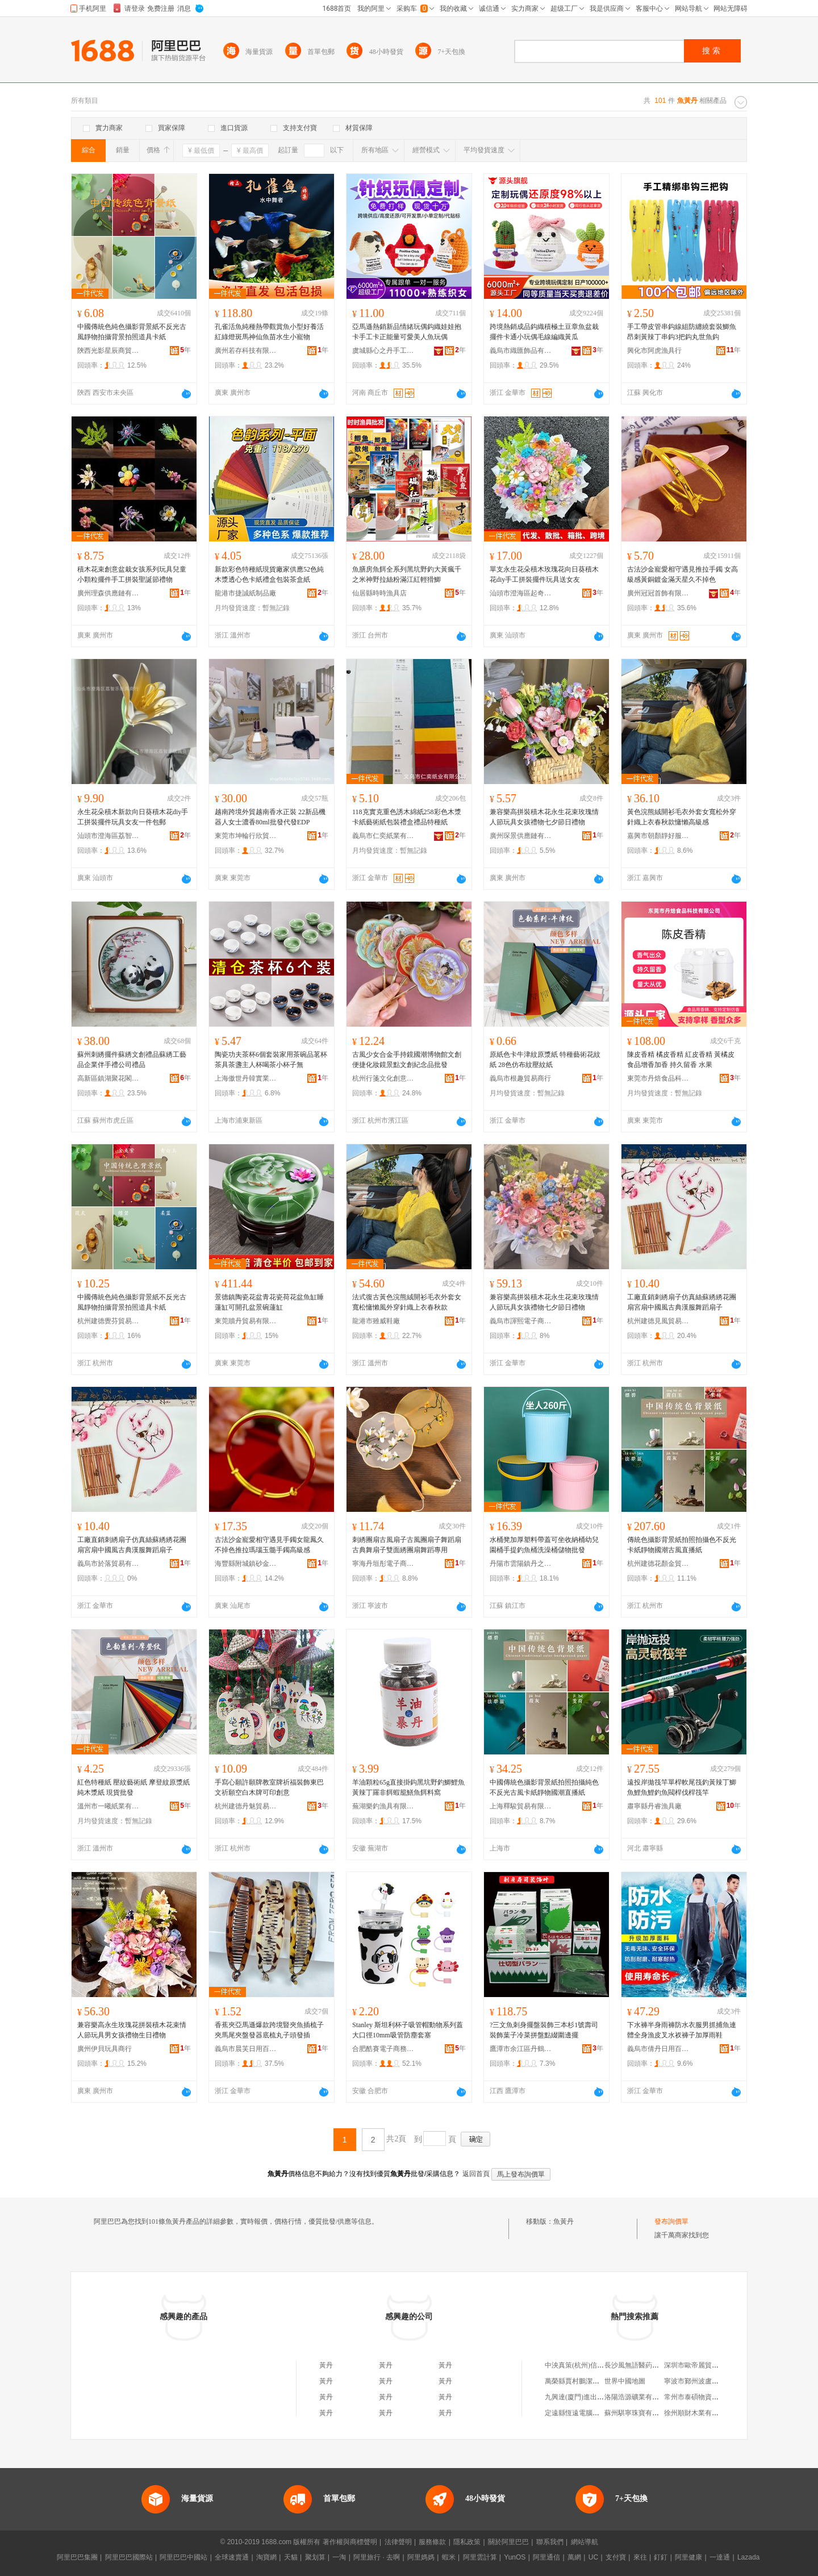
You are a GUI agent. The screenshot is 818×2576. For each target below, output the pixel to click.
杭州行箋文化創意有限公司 (383, 1078)
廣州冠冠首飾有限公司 (658, 593)
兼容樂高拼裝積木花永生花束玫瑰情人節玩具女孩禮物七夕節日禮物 (544, 817)
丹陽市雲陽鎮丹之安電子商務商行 (521, 1564)
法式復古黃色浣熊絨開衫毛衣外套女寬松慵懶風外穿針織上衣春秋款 (406, 1302)
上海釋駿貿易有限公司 (521, 1806)
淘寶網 (266, 2557)
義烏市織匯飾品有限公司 (521, 351)
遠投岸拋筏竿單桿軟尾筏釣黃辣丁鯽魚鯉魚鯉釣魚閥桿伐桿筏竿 (681, 1787)
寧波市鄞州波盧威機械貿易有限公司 (718, 2381)
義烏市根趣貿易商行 (520, 1078)
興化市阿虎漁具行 (654, 351)
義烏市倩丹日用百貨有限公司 (658, 2049)
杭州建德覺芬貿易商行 (108, 1321)
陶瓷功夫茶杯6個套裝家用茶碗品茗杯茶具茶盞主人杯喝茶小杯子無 (271, 1060)
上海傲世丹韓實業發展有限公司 (246, 1078)
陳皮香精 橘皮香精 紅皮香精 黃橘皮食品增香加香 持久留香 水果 (680, 1060)
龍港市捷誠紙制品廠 (245, 593)
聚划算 (315, 2557)
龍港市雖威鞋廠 (376, 1321)
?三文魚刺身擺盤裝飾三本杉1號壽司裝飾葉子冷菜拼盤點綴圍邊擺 (544, 2030)
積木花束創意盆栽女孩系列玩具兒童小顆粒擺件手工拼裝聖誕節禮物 (131, 574)
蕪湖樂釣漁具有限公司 (383, 1806)
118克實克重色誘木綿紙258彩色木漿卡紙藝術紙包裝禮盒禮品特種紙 (406, 817)
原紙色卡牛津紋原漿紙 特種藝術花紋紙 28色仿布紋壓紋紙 (545, 1060)
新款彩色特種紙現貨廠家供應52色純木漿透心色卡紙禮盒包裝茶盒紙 (269, 574)
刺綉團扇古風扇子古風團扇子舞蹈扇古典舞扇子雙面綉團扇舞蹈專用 (406, 1545)
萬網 (574, 2557)
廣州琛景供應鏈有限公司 (521, 836)
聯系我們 (550, 2542)
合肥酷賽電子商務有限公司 (383, 2049)
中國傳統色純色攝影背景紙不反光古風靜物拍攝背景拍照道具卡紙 (131, 332)
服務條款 (432, 2542)
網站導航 (584, 2542)
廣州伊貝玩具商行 (104, 2049)
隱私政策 (467, 2542)
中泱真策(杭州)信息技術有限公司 (595, 2365)
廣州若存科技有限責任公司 (246, 351)
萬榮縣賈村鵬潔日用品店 (582, 2381)
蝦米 (449, 2557)
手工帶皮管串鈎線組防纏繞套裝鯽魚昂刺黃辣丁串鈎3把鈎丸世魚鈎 (681, 332)
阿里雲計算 (480, 2557)
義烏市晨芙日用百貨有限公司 (246, 2049)
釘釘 (660, 2557)
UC (593, 2557)
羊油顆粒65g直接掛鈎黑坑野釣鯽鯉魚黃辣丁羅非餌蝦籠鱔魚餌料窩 (408, 1787)
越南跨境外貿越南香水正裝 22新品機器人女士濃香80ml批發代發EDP (270, 817)
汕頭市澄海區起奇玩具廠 (521, 593)
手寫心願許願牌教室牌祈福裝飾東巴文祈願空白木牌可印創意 (269, 1787)
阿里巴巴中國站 (183, 2557)
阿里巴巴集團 (77, 2557)
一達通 (720, 2557)
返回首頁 (476, 2174)
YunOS (514, 2557)
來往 (640, 2557)
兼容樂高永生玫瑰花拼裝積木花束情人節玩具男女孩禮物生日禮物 (131, 2030)
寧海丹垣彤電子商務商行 (383, 1564)
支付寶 (616, 2557)
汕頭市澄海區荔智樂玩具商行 (108, 836)
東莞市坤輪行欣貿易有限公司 (246, 836)
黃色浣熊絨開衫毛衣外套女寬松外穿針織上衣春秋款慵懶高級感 (681, 817)
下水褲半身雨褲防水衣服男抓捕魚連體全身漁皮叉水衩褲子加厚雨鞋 (681, 2030)
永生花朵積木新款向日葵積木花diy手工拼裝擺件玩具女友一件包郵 (132, 817)
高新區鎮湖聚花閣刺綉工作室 (108, 1078)
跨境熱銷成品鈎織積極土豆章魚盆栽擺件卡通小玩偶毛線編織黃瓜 (544, 332)
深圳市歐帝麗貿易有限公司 (705, 2365)
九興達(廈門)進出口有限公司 (588, 2397)
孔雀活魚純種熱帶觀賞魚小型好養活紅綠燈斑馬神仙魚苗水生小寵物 (269, 332)
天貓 (291, 2557)
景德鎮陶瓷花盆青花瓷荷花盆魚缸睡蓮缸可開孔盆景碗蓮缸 (269, 1302)
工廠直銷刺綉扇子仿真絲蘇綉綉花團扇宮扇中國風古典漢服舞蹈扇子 (681, 1302)
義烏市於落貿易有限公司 (108, 1564)
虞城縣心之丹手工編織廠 (383, 351)
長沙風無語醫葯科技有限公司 (648, 2365)
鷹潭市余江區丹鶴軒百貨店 (521, 2049)
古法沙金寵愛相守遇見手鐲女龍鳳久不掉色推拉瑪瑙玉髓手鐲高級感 (269, 1545)
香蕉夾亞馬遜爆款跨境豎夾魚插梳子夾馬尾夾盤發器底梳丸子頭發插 (269, 2030)
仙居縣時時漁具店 (379, 593)
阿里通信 (546, 2557)
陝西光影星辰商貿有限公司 (108, 351)
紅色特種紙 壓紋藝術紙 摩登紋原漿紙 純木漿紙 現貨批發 (133, 1787)
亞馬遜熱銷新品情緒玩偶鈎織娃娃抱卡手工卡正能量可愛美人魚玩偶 (406, 332)
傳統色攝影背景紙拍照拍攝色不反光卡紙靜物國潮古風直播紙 (681, 1545)
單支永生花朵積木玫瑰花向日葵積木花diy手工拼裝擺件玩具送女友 (544, 574)
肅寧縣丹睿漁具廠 (654, 1806)
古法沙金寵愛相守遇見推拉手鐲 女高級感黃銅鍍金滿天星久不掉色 (682, 574)
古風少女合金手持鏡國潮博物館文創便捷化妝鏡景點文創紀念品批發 (406, 1060)
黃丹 (326, 2365)
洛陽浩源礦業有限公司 (638, 2397)
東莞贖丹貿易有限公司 (246, 1321)
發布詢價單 (671, 2221)
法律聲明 (398, 2542)
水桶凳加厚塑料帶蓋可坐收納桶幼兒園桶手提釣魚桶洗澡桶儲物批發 (544, 1545)
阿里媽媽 (421, 2557)
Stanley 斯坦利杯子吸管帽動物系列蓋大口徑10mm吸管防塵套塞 (407, 2030)
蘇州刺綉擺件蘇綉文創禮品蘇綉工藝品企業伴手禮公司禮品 (131, 1060)
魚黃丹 (563, 2221)
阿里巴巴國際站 (129, 2557)
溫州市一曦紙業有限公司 (108, 1806)
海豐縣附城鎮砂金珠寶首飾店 (246, 1564)
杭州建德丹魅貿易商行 (246, 1806)
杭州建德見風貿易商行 (658, 1321)
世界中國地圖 (624, 2381)
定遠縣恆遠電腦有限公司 (582, 2413)
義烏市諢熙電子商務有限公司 (521, 1321)
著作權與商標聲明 (350, 2542)
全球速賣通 (232, 2557)
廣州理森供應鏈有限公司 (108, 593)
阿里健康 (688, 2557)
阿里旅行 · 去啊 (376, 2557)
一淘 (339, 2557)
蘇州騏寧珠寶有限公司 (638, 2413)
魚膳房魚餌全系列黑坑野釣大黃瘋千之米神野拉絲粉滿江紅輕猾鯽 (406, 574)
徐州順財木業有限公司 (698, 2413)
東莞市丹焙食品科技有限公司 (658, 1078)
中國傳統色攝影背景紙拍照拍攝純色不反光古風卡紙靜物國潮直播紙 (544, 1787)
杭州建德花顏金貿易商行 (658, 1564)
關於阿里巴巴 (508, 2542)
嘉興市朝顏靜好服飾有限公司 (658, 836)
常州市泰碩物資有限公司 (701, 2397)
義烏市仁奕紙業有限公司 (383, 836)
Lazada (748, 2557)
